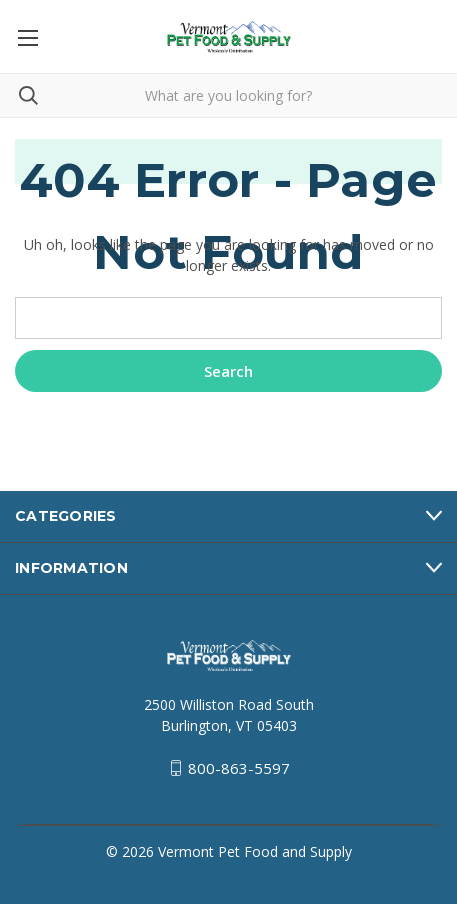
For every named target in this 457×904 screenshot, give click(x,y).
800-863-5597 (239, 768)
